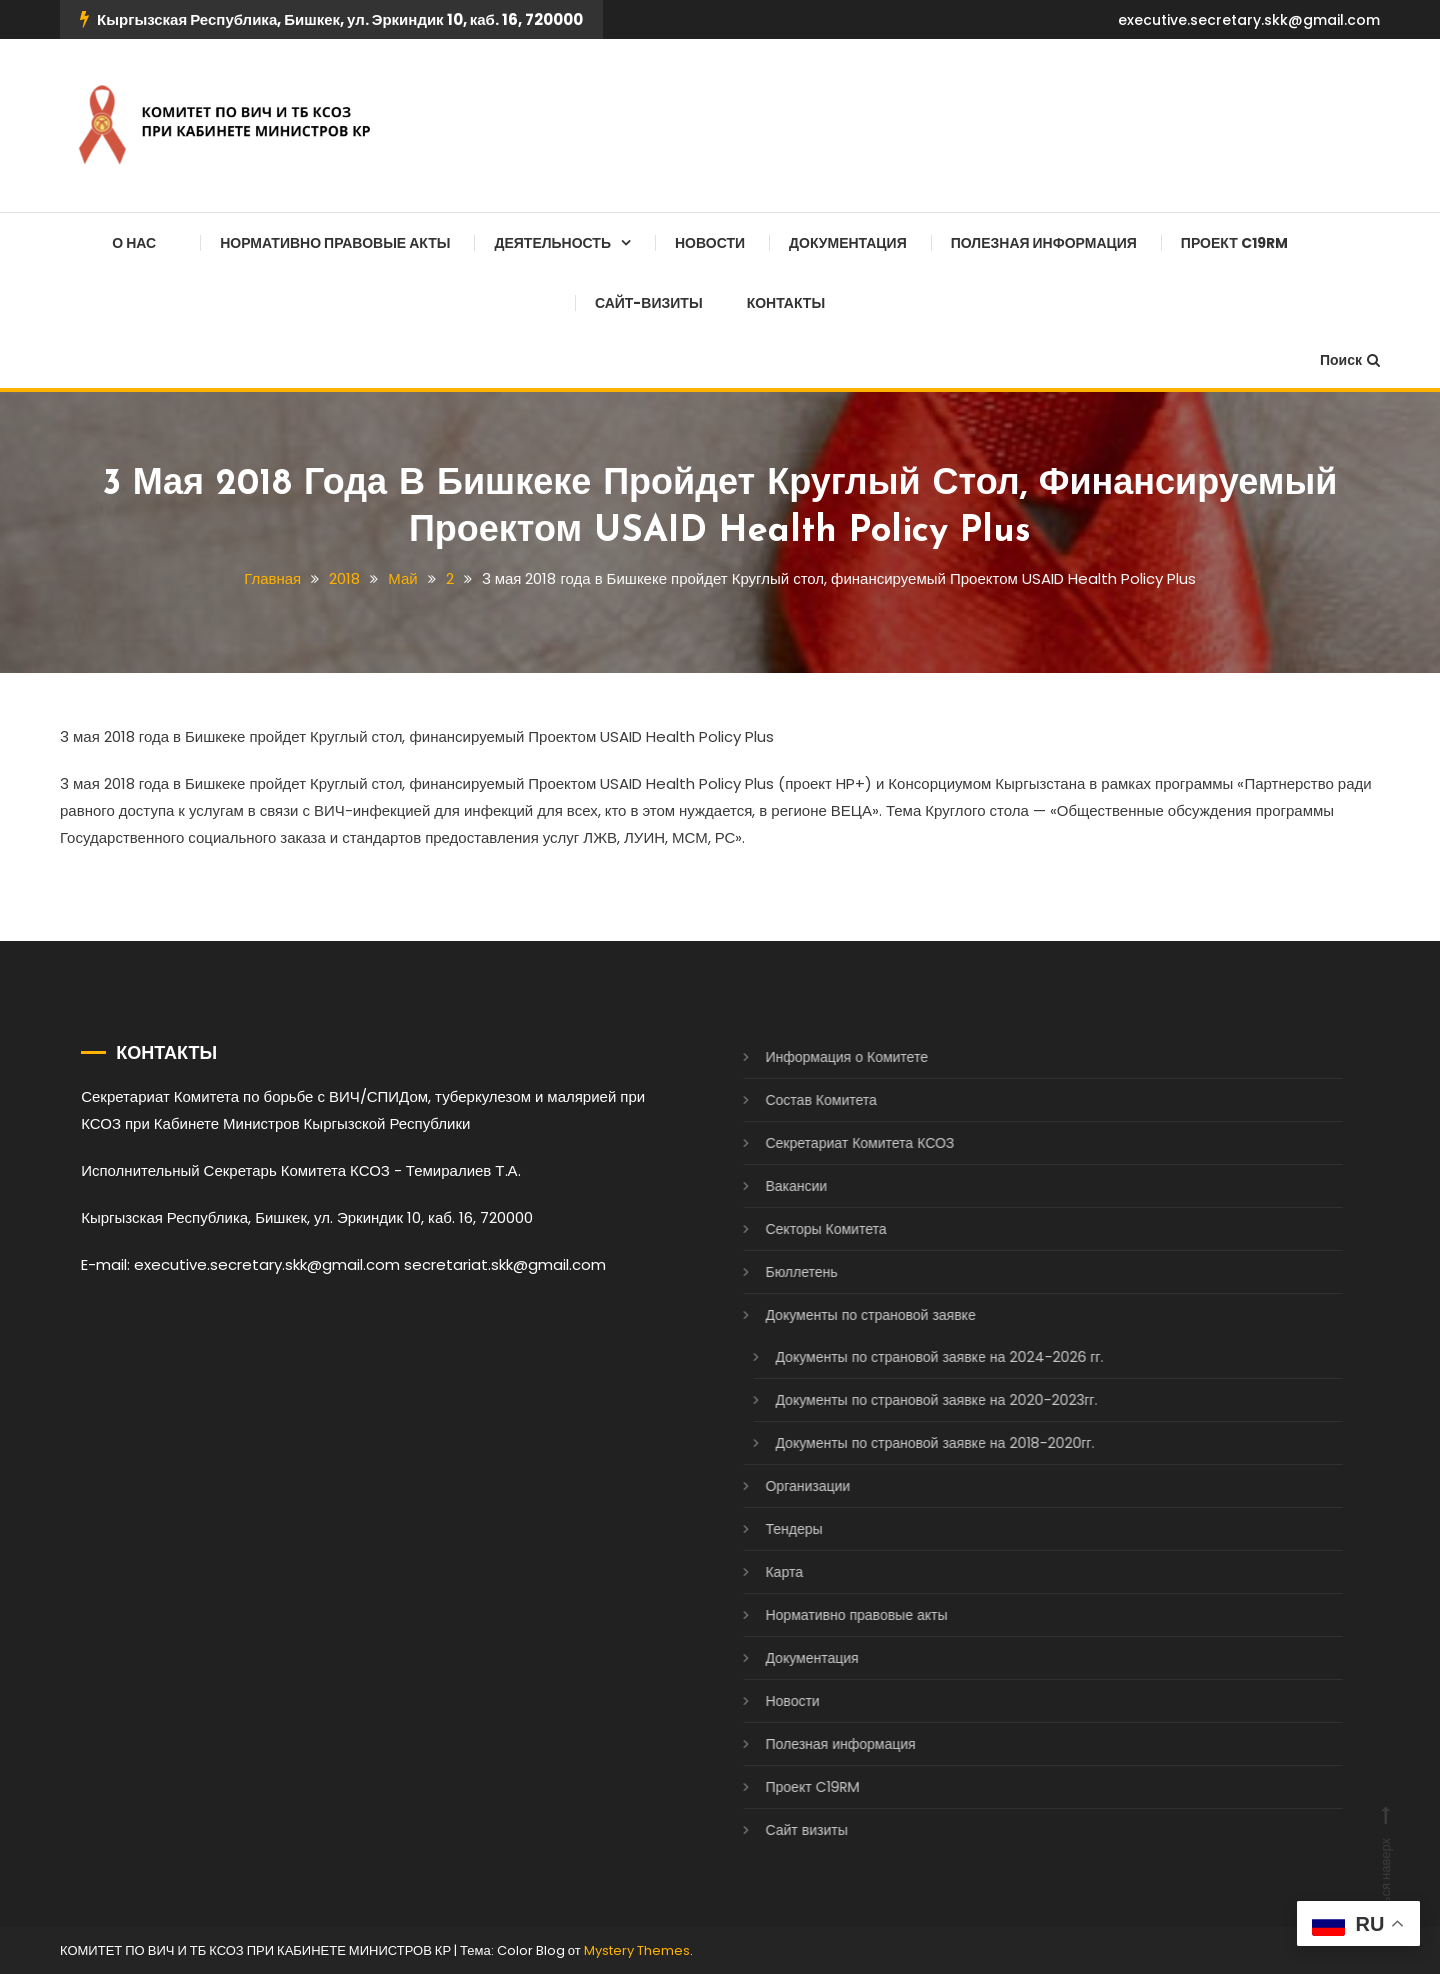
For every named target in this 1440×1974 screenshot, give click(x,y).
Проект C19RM (1234, 243)
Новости (710, 243)
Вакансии (777, 1186)
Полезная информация (1044, 243)
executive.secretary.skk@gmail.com (1249, 20)
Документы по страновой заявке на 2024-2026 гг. (920, 1357)
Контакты (786, 303)
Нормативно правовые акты (335, 243)
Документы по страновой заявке (851, 1315)
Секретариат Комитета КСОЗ (840, 1143)
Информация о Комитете (827, 1057)
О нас (134, 243)
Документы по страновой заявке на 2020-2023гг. (917, 1400)
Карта (764, 1572)
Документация (848, 243)
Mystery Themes (637, 1950)
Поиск (1350, 360)
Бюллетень (782, 1272)
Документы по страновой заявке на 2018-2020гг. (915, 1443)
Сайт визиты (787, 1830)
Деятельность (552, 243)
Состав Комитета (801, 1100)
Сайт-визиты (649, 303)
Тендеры (774, 1529)
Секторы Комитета (806, 1229)
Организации (788, 1486)
